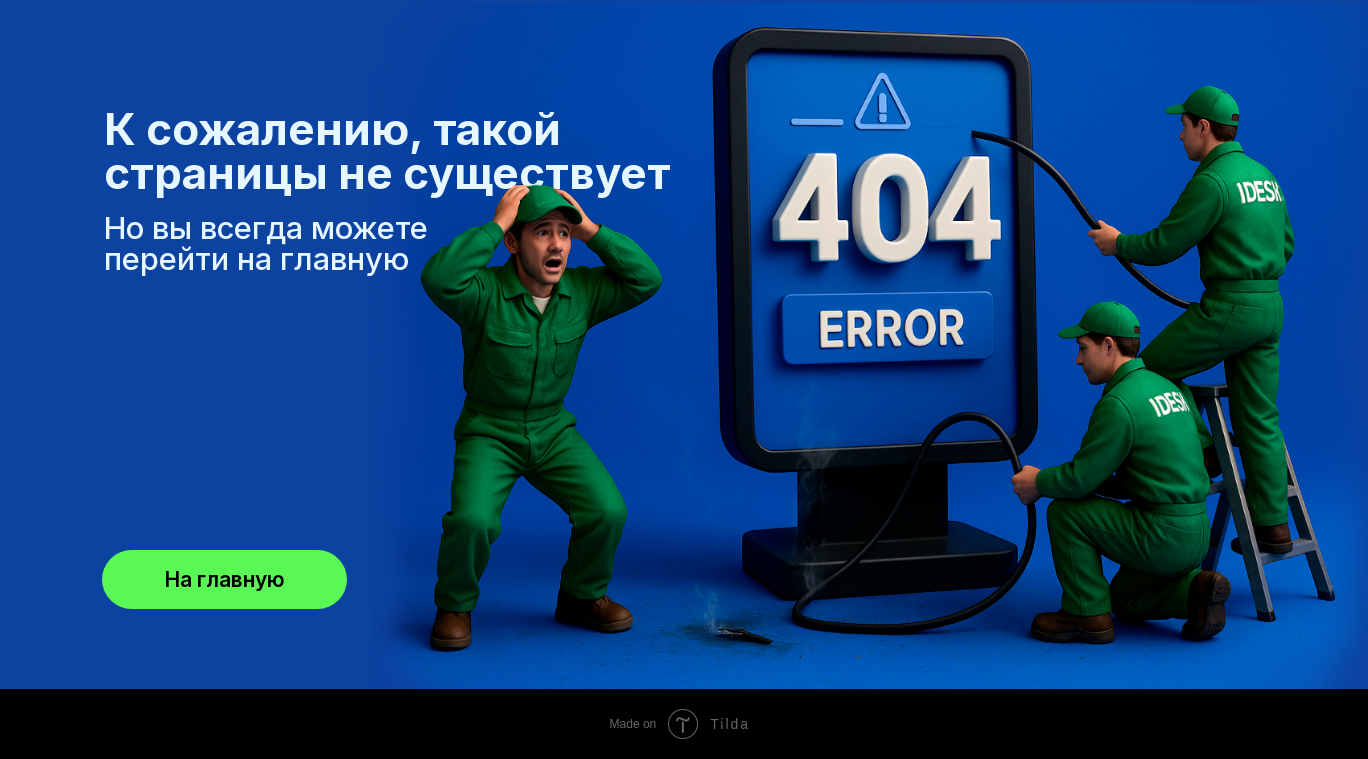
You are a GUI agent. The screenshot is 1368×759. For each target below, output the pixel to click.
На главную (224, 579)
